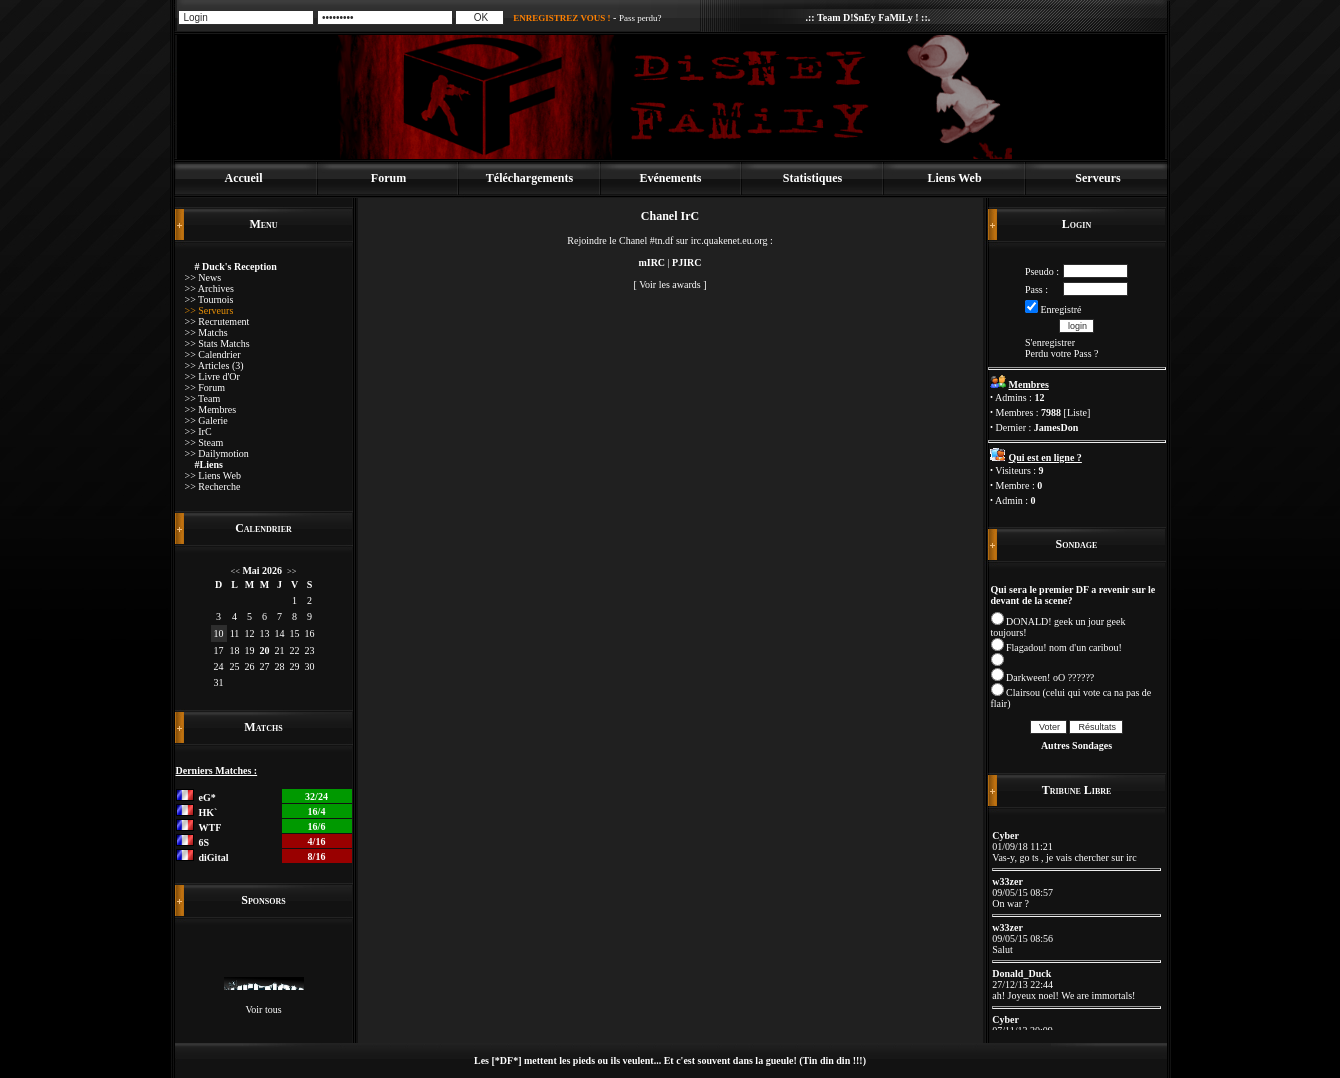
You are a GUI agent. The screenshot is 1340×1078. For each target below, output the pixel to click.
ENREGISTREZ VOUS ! (561, 18)
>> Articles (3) (214, 365)
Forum (388, 178)
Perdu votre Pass (1058, 353)
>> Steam (204, 442)
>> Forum (205, 387)
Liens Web (954, 178)
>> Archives (209, 288)
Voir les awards (669, 284)
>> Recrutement (217, 321)
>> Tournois (209, 299)
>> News (203, 277)
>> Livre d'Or (212, 376)
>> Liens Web (213, 475)
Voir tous (263, 1009)
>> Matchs (206, 332)
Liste (1077, 412)
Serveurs (1097, 178)
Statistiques (812, 178)
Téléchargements (529, 178)
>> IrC (198, 431)
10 (219, 633)
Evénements (671, 178)
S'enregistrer (1050, 342)
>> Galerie (206, 420)
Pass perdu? (640, 18)
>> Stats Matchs (217, 343)
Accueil (244, 178)
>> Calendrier (213, 354)
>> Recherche (213, 486)
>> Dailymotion (217, 453)
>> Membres (211, 409)
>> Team (203, 398)
